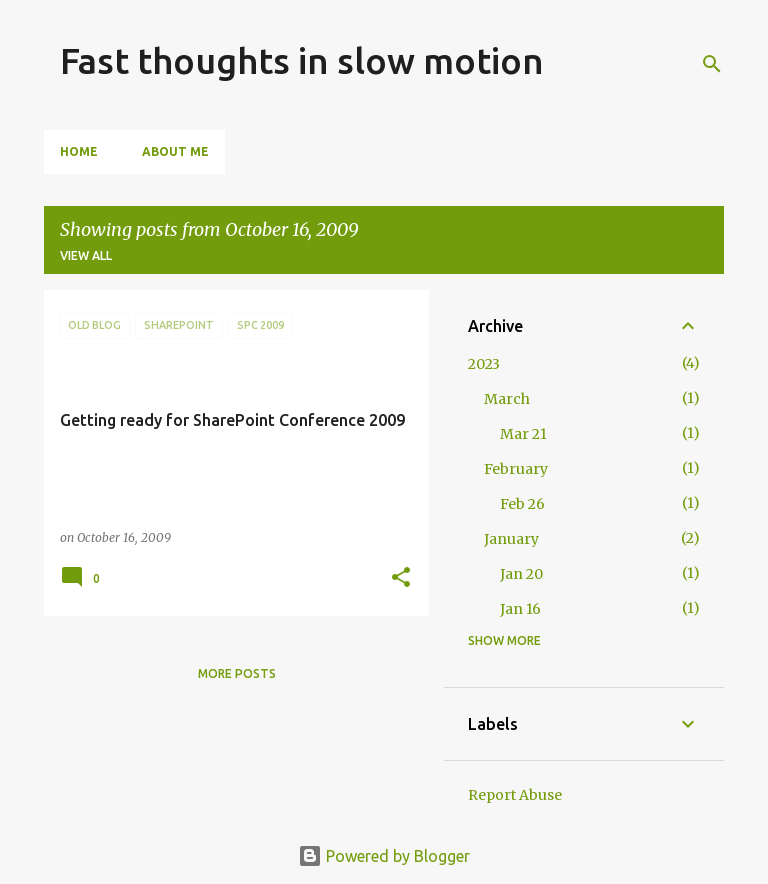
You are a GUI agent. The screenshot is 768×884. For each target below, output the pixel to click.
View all (86, 255)
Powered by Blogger (384, 856)
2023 (484, 364)
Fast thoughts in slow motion (302, 60)
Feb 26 (522, 504)
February (516, 469)
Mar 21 (523, 434)
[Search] (712, 64)
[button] (401, 578)
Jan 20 (521, 574)
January (511, 539)
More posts (237, 673)
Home (79, 151)
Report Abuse (515, 795)
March (507, 399)
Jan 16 (520, 609)
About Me (175, 151)
